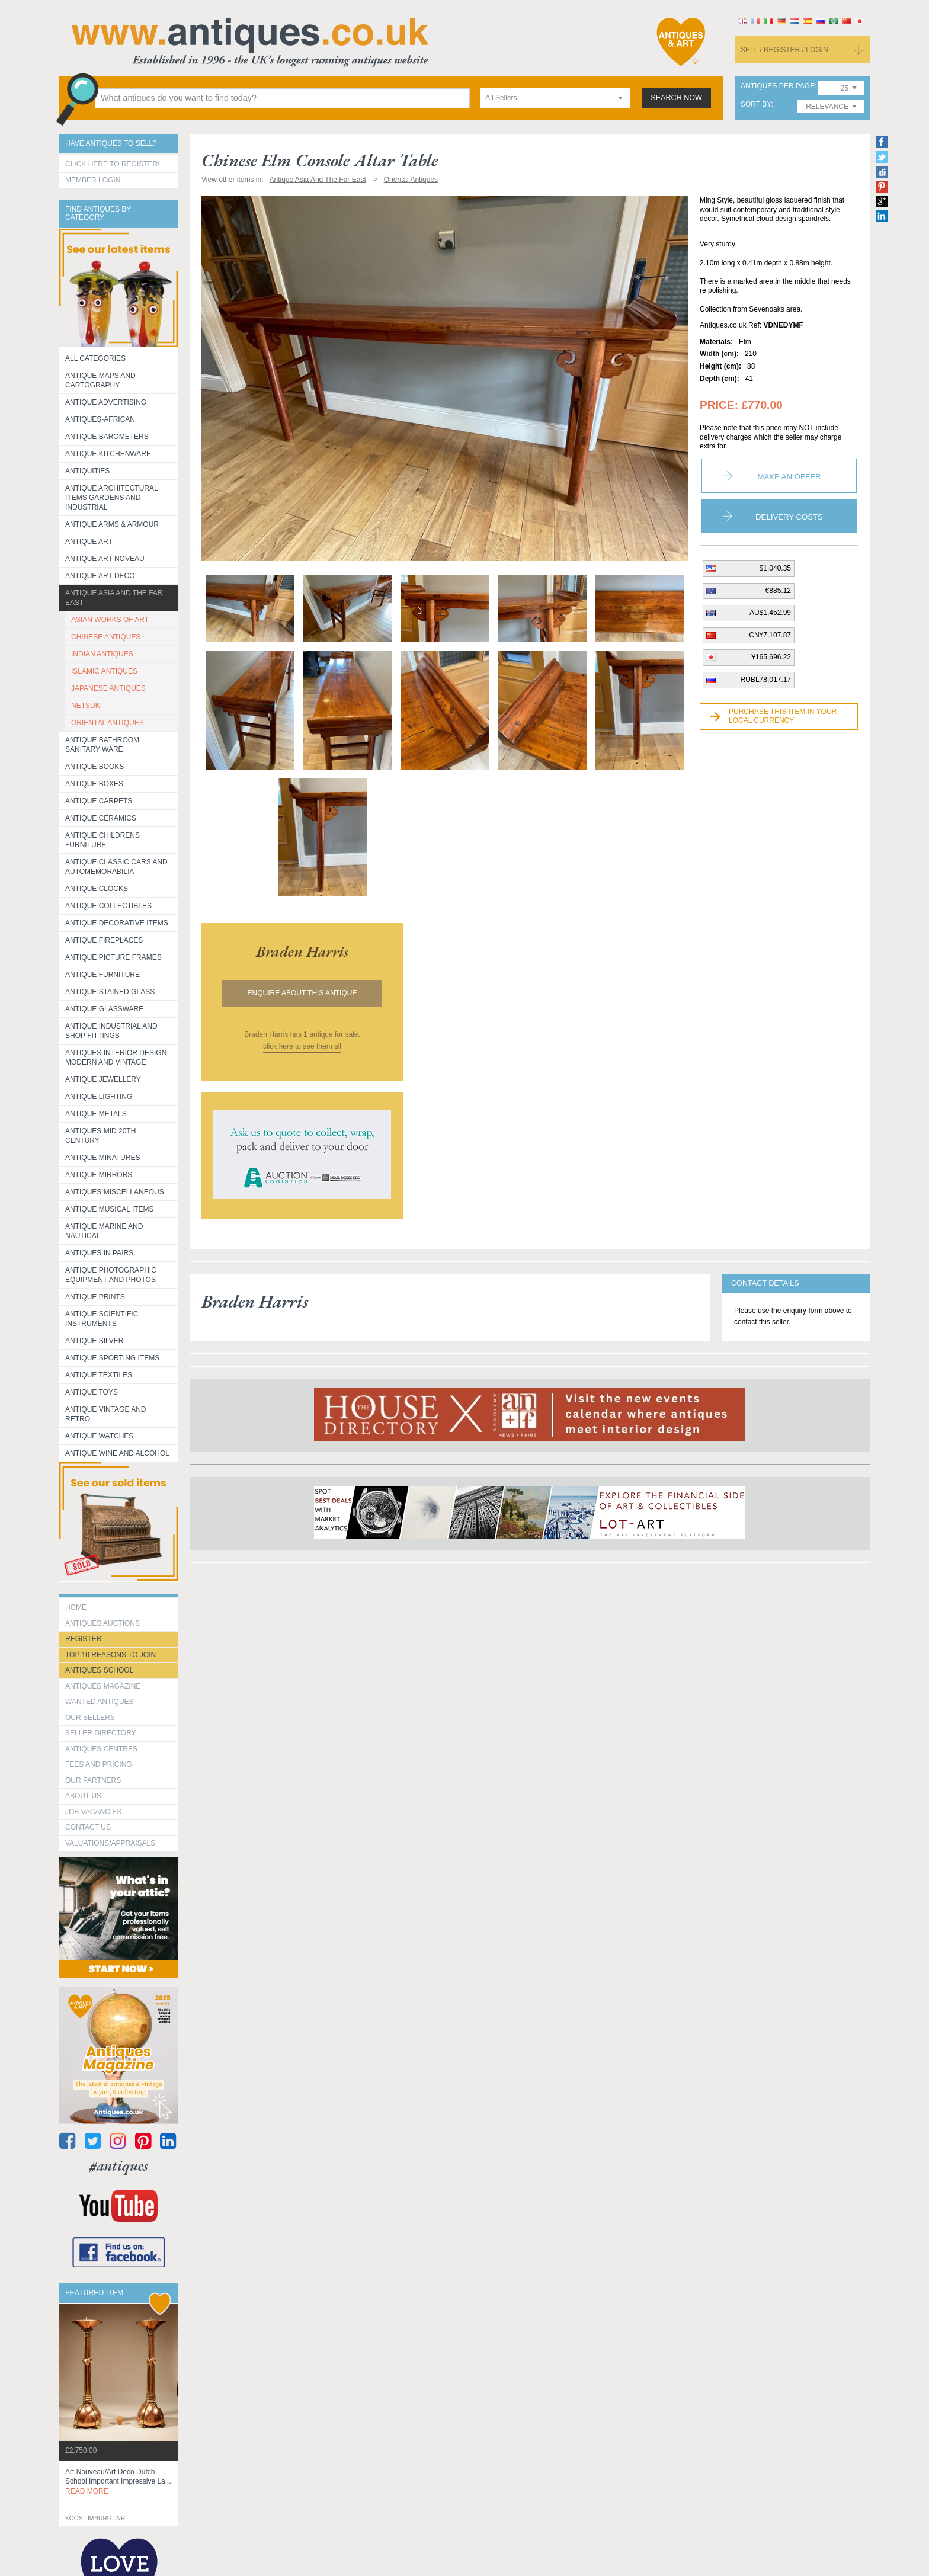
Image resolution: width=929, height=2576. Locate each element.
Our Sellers (90, 1717)
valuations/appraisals (110, 1843)
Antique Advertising (105, 402)
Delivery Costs (789, 516)
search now (676, 98)
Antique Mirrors (98, 1175)
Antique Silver (94, 1341)
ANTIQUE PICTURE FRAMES (113, 957)
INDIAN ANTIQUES (102, 654)
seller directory (100, 1733)
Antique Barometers (107, 436)
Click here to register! (112, 164)
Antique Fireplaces (104, 940)
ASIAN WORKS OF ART (110, 620)
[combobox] (555, 98)
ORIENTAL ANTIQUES (107, 723)
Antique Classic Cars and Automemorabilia (116, 867)
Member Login (92, 180)
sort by (756, 104)
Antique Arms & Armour (112, 524)
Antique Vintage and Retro (105, 1414)
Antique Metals (96, 1114)
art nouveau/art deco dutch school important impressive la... (118, 2482)
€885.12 (778, 591)
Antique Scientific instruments (101, 1319)
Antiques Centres (101, 1749)
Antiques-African (100, 419)
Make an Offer (789, 476)
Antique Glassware (104, 1009)
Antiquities (87, 471)
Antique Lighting (98, 1096)
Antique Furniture (102, 974)
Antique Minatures (102, 1158)
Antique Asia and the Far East (114, 598)
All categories (95, 358)
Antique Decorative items (116, 923)
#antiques (118, 2165)
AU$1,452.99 (770, 612)
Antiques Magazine (102, 1686)
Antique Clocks (96, 889)
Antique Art (89, 541)
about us (83, 1796)
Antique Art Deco (100, 576)
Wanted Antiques (99, 1701)
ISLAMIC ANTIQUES (104, 671)
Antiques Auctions (102, 1623)
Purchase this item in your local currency (783, 716)
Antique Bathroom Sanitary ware (102, 745)
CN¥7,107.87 (770, 635)
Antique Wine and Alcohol (117, 1453)
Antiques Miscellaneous (114, 1192)
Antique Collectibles (108, 906)
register (83, 1639)
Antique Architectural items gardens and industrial (111, 497)
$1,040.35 (775, 568)
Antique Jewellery (103, 1079)
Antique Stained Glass (110, 992)
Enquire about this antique (302, 993)
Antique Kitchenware (108, 454)
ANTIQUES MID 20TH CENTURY (100, 1136)
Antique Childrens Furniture (102, 840)
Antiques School (99, 1670)
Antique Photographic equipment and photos (110, 1275)
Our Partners (93, 1780)
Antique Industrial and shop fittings (111, 1031)
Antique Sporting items (112, 1358)
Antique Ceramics (100, 818)
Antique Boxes (94, 784)
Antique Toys (91, 1392)
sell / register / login (784, 50)
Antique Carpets (98, 801)
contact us (88, 1827)
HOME (76, 1607)
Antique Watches (99, 1436)
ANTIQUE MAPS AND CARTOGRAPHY (100, 380)
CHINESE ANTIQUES (105, 637)
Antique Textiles (98, 1375)
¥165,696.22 (771, 657)
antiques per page (778, 86)
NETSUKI (86, 705)
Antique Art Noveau (105, 559)
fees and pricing (98, 1764)
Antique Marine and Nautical (104, 1231)
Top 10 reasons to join (110, 1655)
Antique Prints (95, 1297)
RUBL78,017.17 (766, 679)
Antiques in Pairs (99, 1253)
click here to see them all (302, 1046)
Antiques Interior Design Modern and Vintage (115, 1057)
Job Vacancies (93, 1812)
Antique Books (94, 766)
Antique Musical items (109, 1209)
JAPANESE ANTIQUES (108, 688)
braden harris (302, 951)
